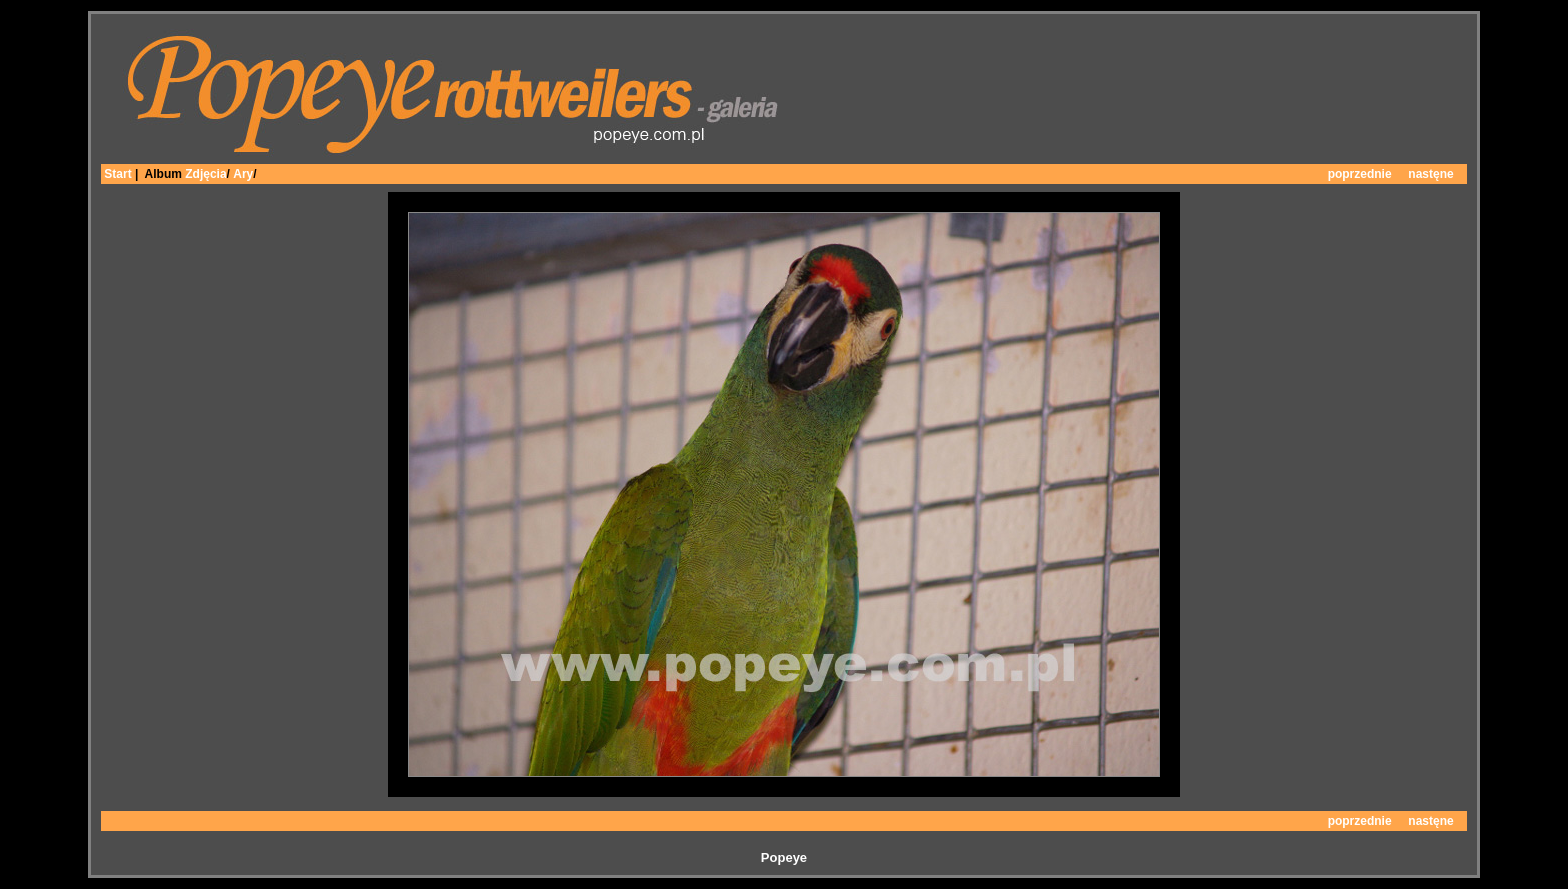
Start (117, 174)
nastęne (1430, 174)
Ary (243, 174)
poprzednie (1360, 174)
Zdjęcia (205, 174)
